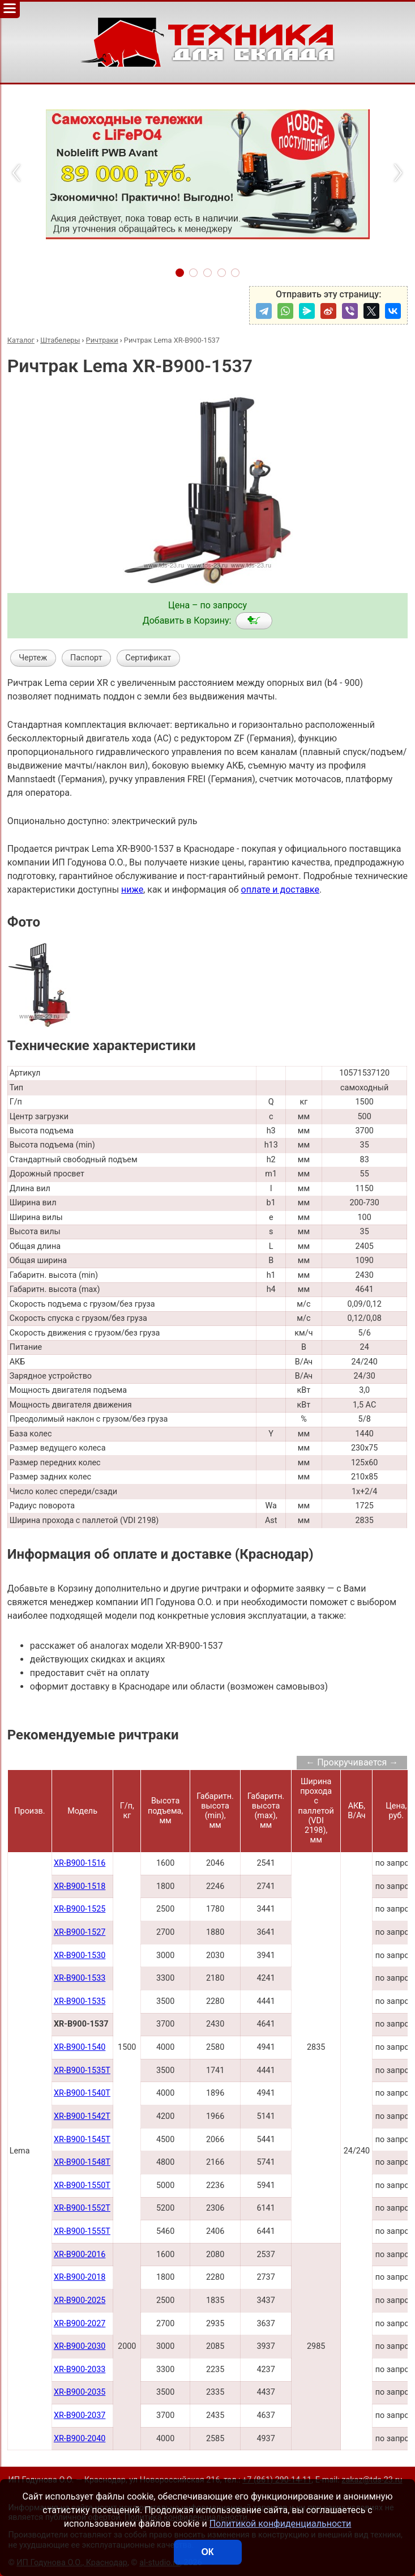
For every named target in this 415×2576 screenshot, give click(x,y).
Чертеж (33, 658)
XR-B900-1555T (82, 2231)
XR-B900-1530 (79, 1955)
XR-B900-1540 (79, 2047)
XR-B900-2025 (79, 2300)
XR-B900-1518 (79, 1886)
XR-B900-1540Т (82, 2093)
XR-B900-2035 (79, 2392)
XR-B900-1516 (79, 1863)
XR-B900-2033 (79, 2369)
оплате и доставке (280, 889)
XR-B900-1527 (79, 1932)
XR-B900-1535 (79, 2001)
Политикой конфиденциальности (280, 2523)
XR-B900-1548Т (82, 2162)
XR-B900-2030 (79, 2346)
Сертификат (148, 658)
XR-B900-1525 (79, 1909)
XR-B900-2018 (79, 2277)
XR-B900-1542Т (82, 2116)
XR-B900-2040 (79, 2438)
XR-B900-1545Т (82, 2139)
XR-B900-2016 (79, 2254)
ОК (207, 2552)
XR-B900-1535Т (82, 2070)
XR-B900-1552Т (82, 2208)
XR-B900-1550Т (82, 2185)
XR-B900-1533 (79, 1978)
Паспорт (86, 658)
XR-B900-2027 (79, 2323)
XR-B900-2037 (79, 2415)
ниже (132, 889)
